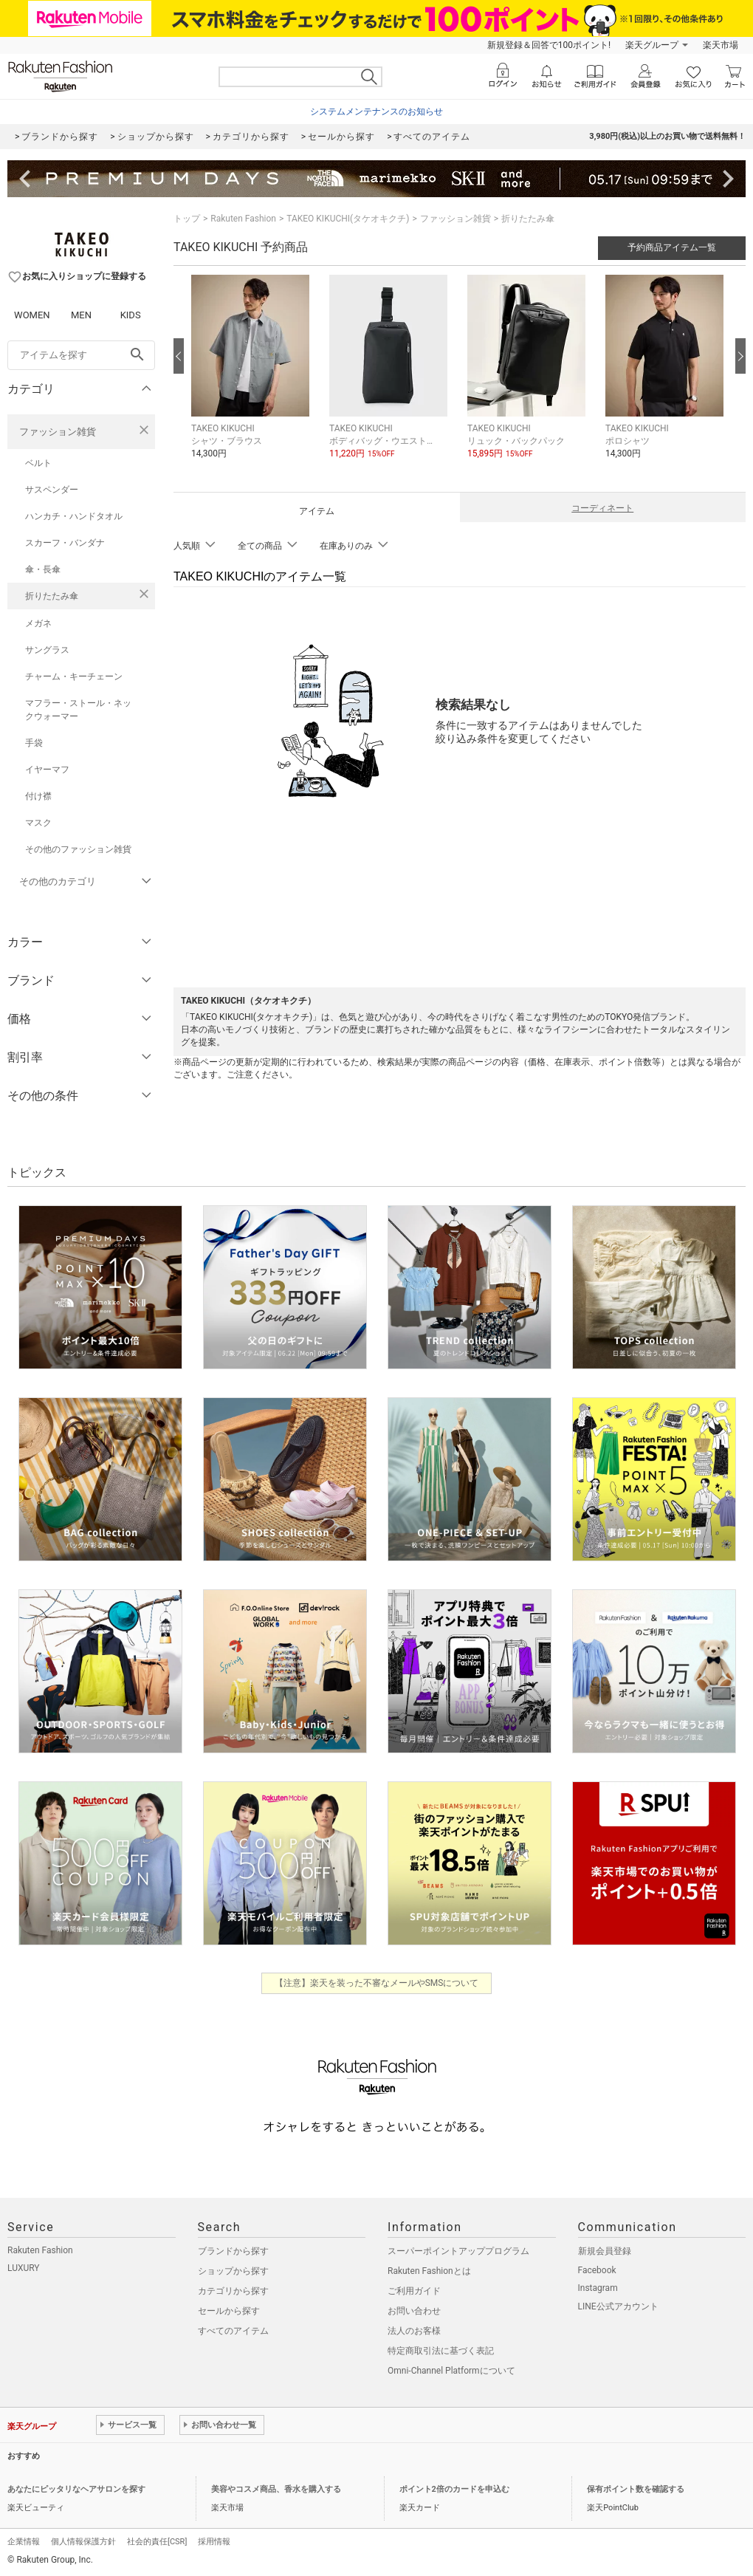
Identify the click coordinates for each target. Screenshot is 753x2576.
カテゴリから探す (233, 2291)
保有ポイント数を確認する (635, 2489)
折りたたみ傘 (51, 596)
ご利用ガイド (414, 2291)
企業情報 (23, 2541)
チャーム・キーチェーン (74, 676)
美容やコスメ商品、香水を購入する (276, 2489)
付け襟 (38, 796)
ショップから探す (233, 2271)
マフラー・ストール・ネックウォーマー (78, 710)
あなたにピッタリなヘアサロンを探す (76, 2489)
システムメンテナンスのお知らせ (376, 111)
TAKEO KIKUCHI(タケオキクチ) (347, 218)
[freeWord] (81, 355)
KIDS (130, 315)
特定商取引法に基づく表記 (441, 2351)
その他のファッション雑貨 (78, 849)
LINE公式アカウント (618, 2306)
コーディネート (602, 508)
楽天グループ (651, 45)
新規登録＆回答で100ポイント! (549, 45)
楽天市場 (720, 45)
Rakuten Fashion (243, 218)
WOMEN (32, 315)
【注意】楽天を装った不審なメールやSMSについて (377, 1983)
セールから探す (229, 2311)
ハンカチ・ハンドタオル (74, 516)
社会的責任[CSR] (157, 2541)
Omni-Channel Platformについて (451, 2371)
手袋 (34, 743)
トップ (186, 218)
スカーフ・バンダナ (65, 543)
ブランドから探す (233, 2251)
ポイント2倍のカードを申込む (454, 2489)
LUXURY (23, 2268)
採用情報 (214, 2541)
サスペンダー (51, 489)
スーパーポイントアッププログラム (458, 2251)
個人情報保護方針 (83, 2541)
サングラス (47, 650)
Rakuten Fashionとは (429, 2271)
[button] (253, 378)
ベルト (38, 463)
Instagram (598, 2288)
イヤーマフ (47, 769)
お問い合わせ (414, 2311)
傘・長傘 (43, 569)
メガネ (38, 623)
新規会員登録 (604, 2251)
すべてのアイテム (233, 2331)
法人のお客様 (414, 2331)
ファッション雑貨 (57, 431)
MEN (81, 315)
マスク (38, 823)
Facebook (597, 2270)
